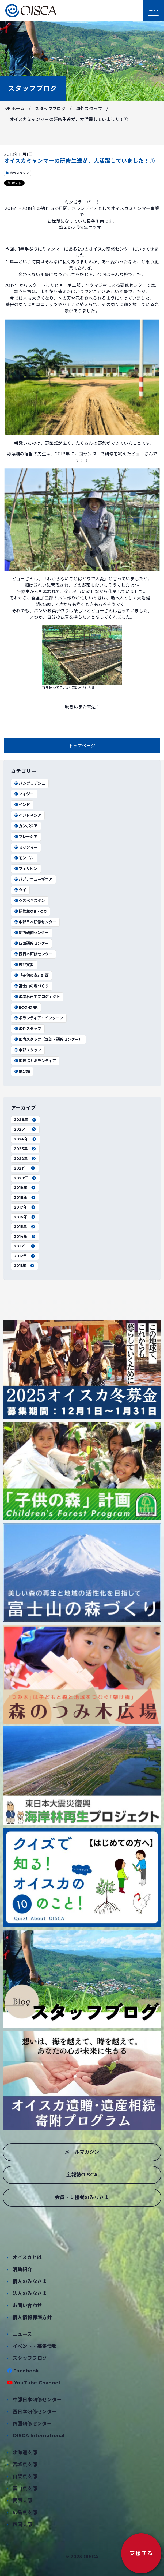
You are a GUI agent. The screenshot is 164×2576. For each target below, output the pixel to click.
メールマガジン (82, 2152)
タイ (20, 890)
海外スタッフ (89, 108)
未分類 (22, 1071)
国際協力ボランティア (35, 1060)
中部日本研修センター (35, 922)
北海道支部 (25, 2452)
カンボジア (25, 826)
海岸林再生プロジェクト (37, 996)
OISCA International (39, 2436)
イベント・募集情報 (35, 2346)
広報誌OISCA (82, 2175)
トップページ (82, 745)
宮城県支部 (25, 2464)
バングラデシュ (29, 783)
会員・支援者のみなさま (82, 2197)
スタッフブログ (33, 88)
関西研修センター (31, 932)
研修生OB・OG (30, 911)
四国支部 (22, 2524)
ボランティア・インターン (38, 1018)
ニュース (22, 2334)
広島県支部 (25, 2512)
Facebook (26, 2371)
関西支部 (22, 2500)
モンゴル (24, 858)
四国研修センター (31, 943)
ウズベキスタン (29, 900)
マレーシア (25, 836)
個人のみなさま (30, 2281)
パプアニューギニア (33, 879)
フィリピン (25, 868)
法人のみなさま (30, 2293)
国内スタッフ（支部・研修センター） (48, 1039)
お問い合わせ (27, 2305)
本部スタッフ (27, 1050)
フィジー (24, 794)
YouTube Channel (37, 2383)
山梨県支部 (25, 2476)
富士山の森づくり (31, 986)
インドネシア (27, 815)
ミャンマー (25, 847)
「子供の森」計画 (31, 975)
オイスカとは (27, 2257)
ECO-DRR (26, 1007)
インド (22, 804)
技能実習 (24, 964)
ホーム (15, 108)
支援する (141, 2553)
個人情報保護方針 (32, 2317)
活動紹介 (22, 2269)
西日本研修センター (33, 954)
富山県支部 (25, 2488)
